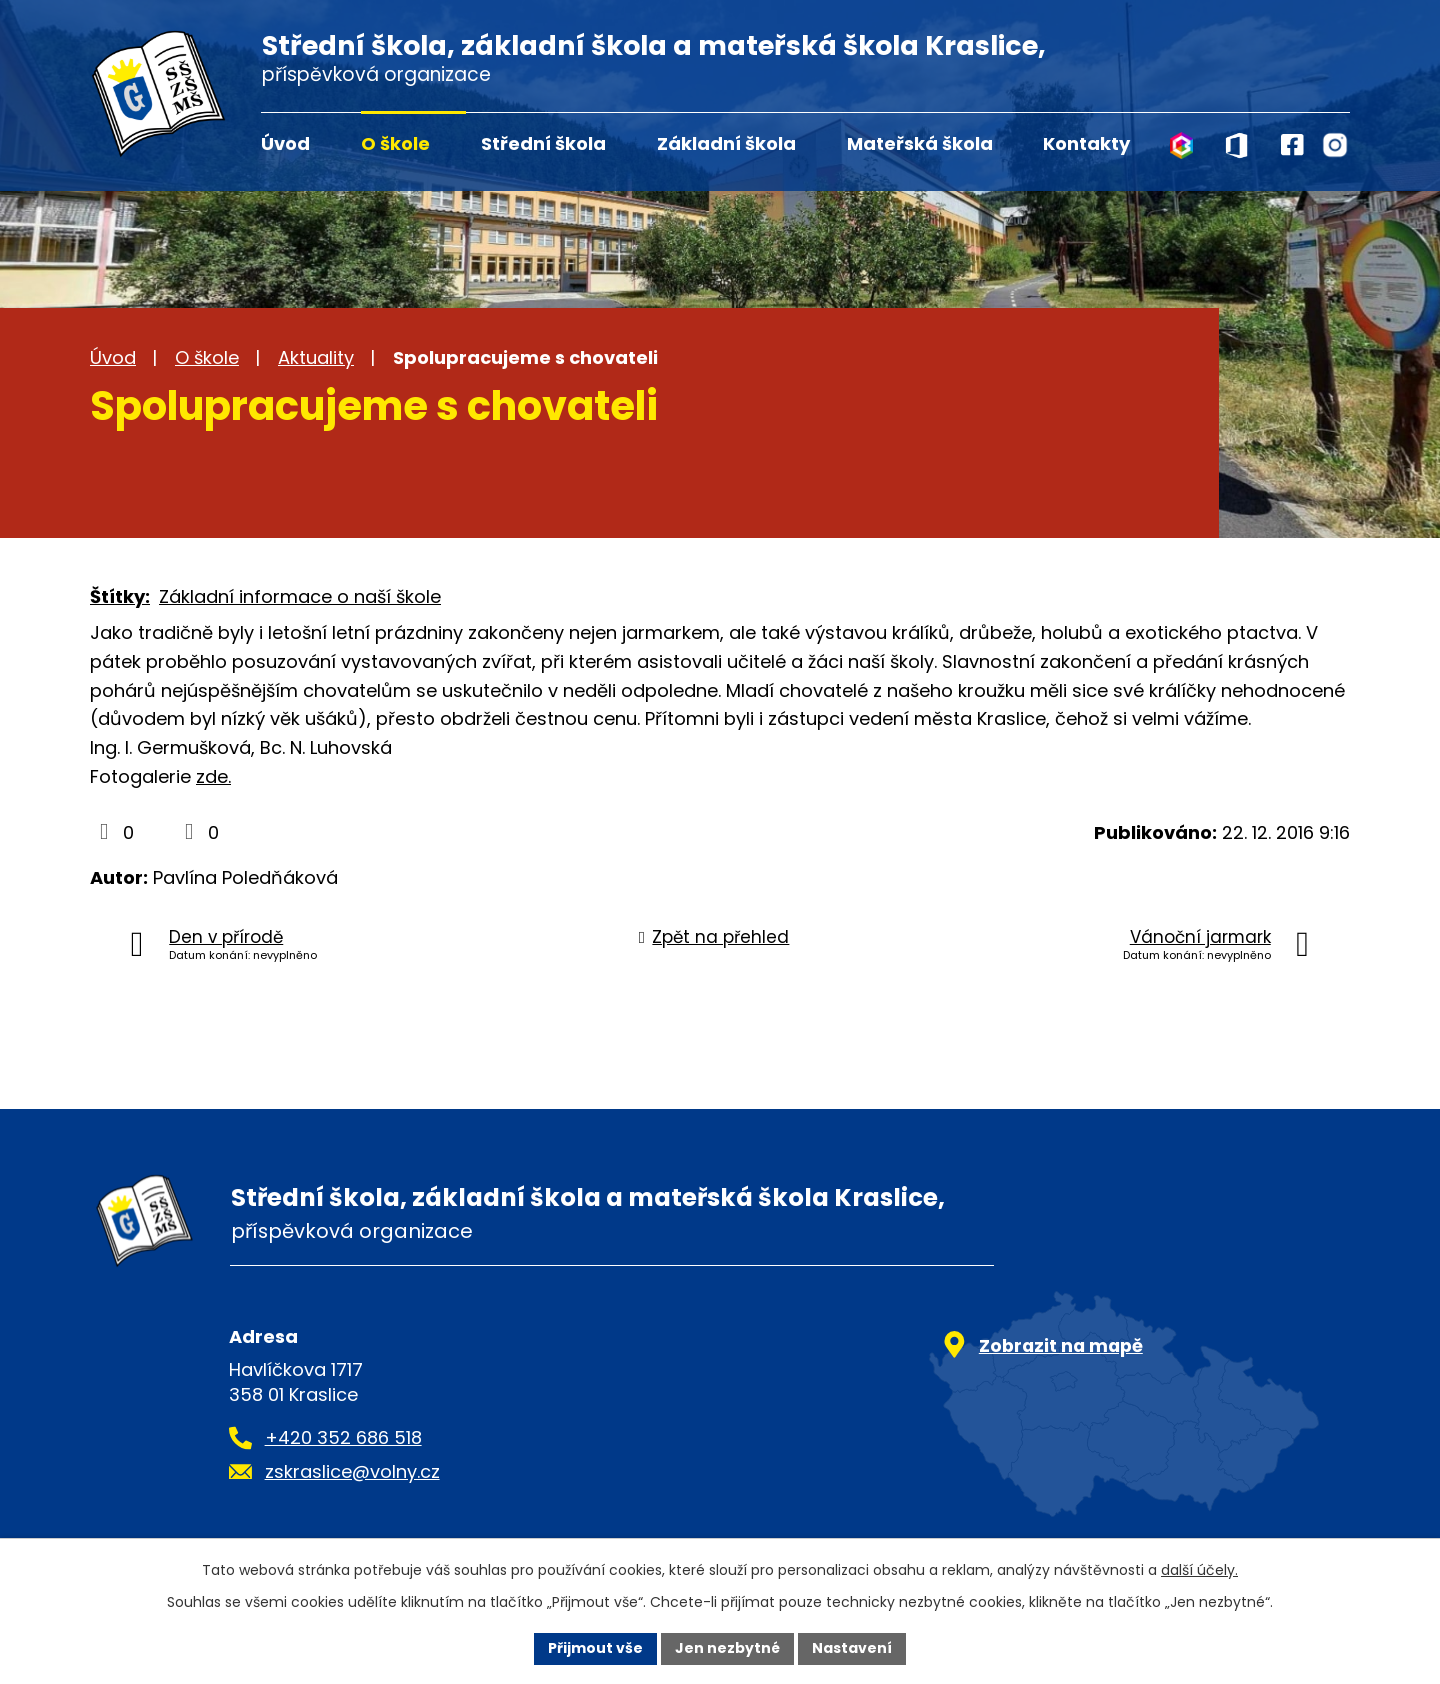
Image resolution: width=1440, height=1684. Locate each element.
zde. (213, 776)
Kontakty (1086, 143)
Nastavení (852, 1648)
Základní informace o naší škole (300, 596)
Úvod (285, 143)
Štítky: (120, 596)
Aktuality (316, 357)
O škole (395, 143)
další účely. (1199, 1570)
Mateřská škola (920, 143)
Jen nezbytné (727, 1648)
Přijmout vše (595, 1648)
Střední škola (543, 143)
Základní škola (726, 143)
